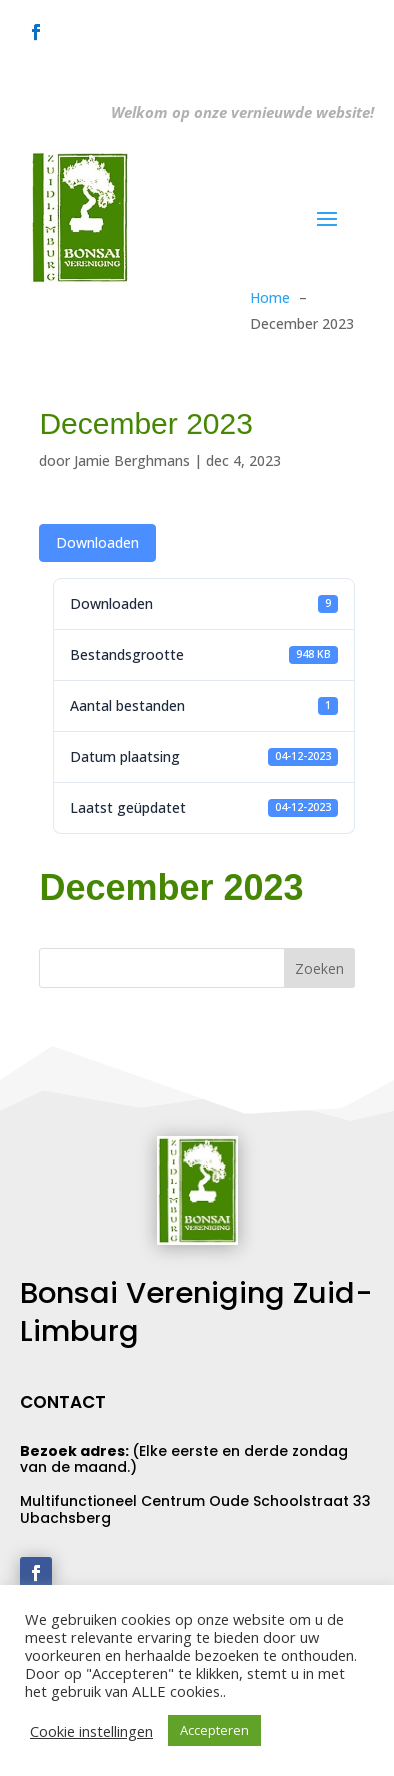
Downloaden (97, 542)
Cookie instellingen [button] (91, 1731)
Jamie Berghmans (132, 460)
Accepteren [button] (214, 1730)
